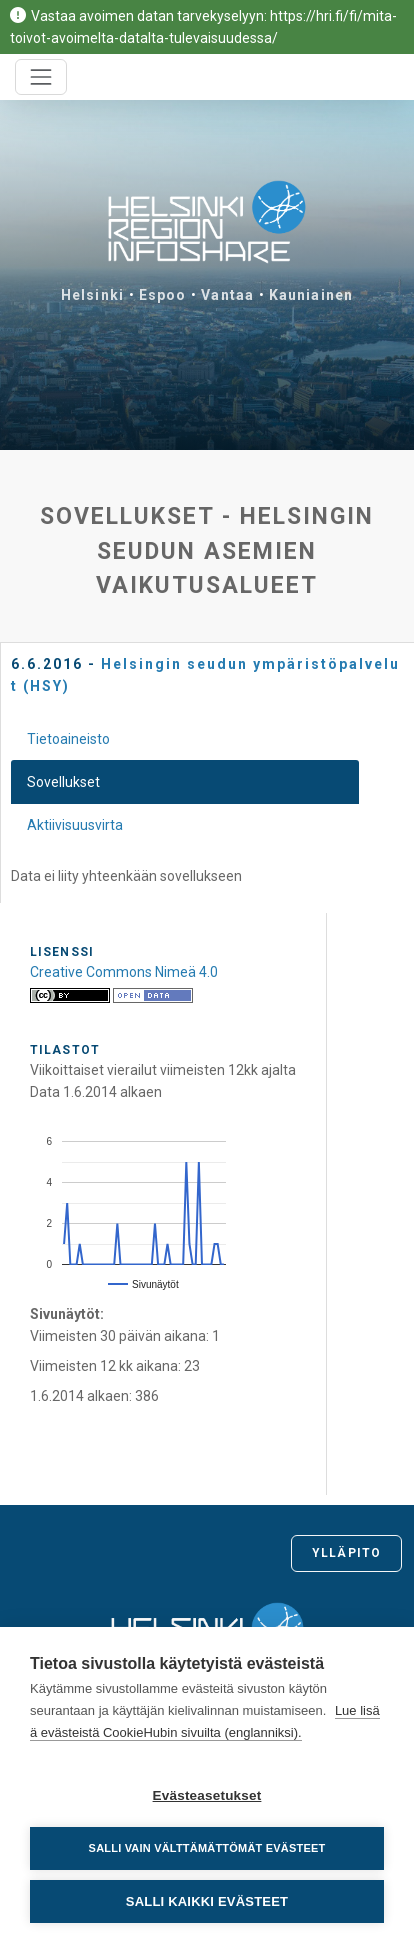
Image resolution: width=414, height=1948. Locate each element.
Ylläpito (346, 1553)
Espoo (163, 295)
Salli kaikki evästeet (207, 1901)
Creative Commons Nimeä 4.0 (124, 972)
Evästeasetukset (207, 1795)
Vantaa (227, 295)
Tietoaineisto (68, 739)
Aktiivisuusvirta (75, 825)
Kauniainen (311, 295)
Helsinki (92, 295)
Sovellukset (63, 782)
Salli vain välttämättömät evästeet (207, 1848)
